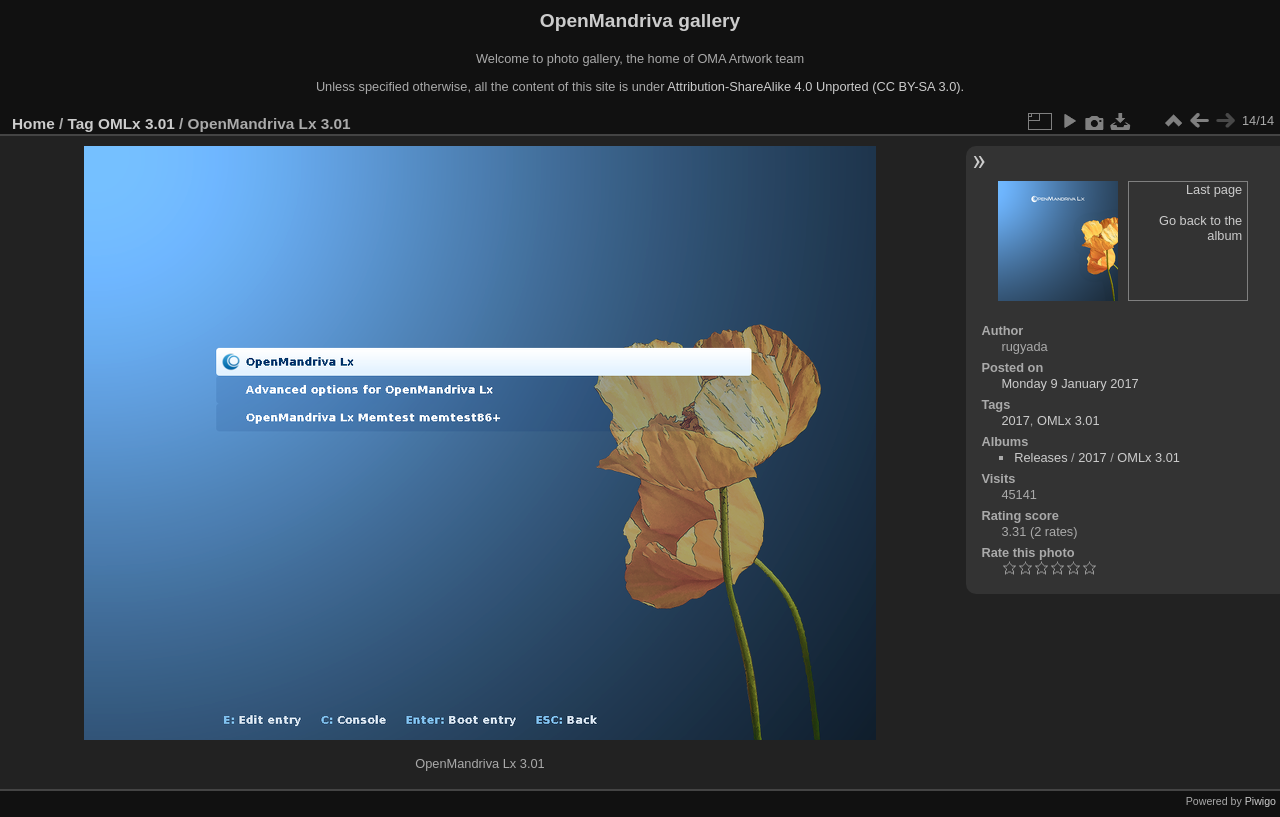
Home (33, 123)
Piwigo (1260, 801)
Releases (1040, 457)
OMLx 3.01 (136, 123)
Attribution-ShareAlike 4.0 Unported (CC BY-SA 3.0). (815, 86)
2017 (1015, 420)
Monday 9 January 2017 (1069, 383)
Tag (81, 123)
